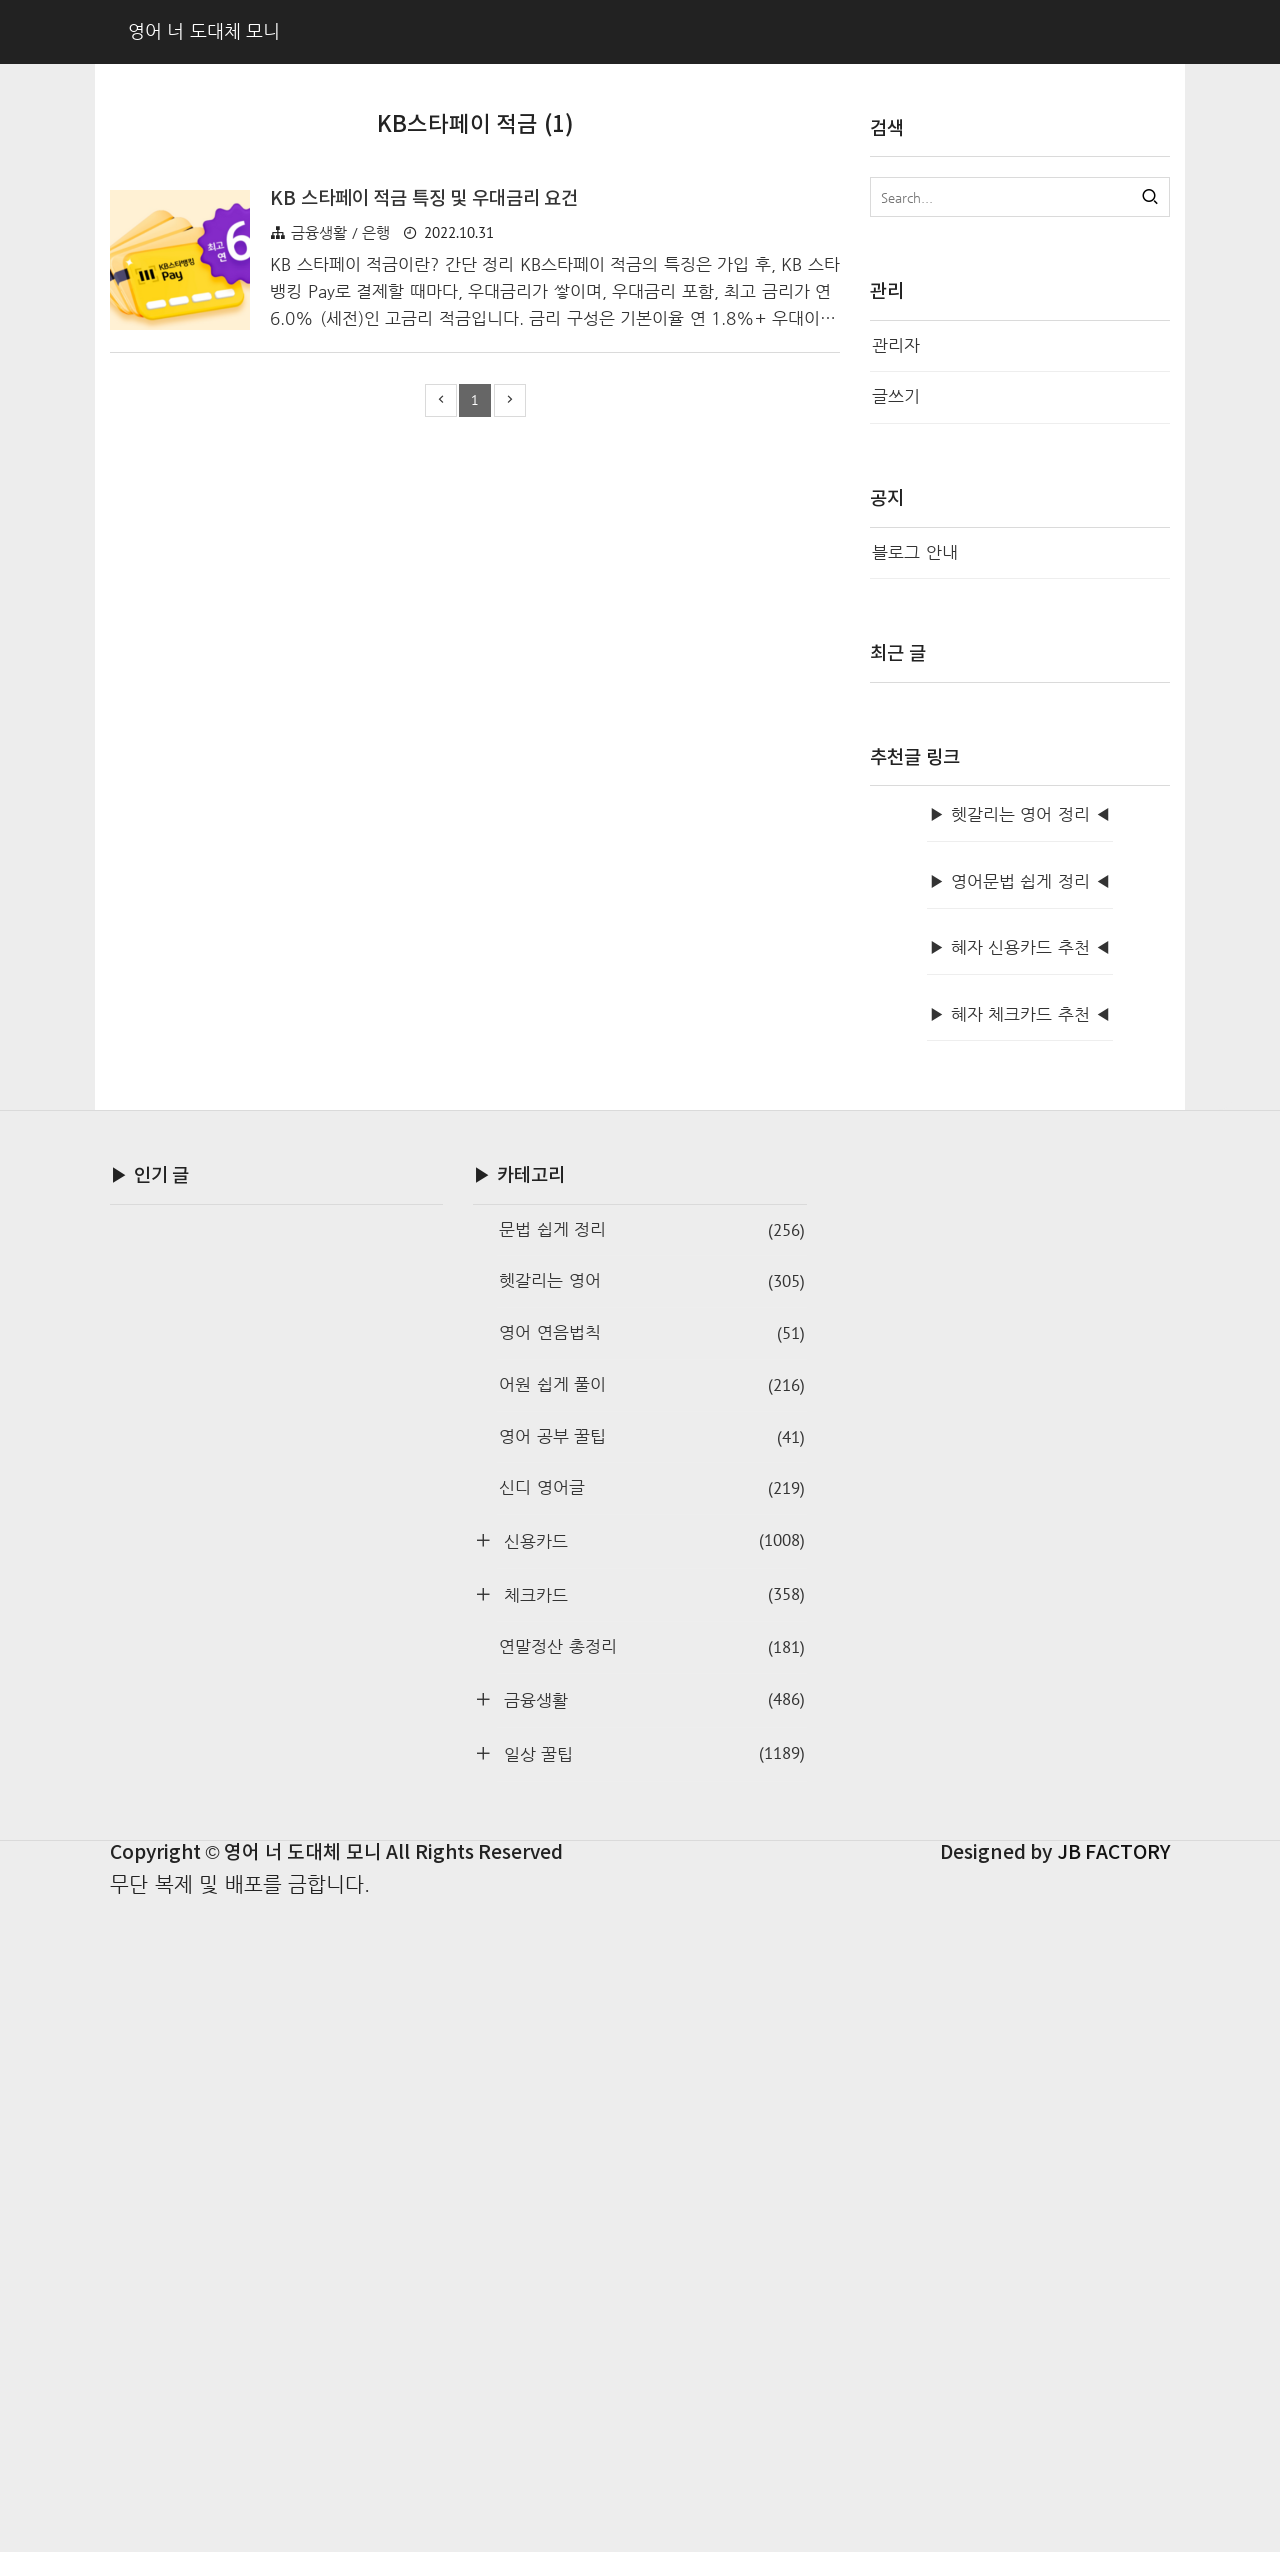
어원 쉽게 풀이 (651, 2033)
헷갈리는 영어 (651, 1929)
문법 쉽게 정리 (651, 1878)
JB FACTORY (1114, 2501)
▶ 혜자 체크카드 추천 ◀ (1020, 1662)
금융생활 (651, 2347)
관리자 (896, 345)
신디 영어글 (651, 2136)
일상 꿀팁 (651, 2401)
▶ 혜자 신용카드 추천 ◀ (1020, 1595)
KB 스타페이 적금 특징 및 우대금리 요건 (424, 509)
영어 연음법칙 (651, 1981)
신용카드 (651, 2188)
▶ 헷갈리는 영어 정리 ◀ (1020, 1462)
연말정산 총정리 (651, 2295)
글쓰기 (896, 396)
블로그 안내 (915, 552)
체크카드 (651, 2242)
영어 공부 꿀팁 (651, 2085)
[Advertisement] (475, 327)
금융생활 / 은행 (340, 542)
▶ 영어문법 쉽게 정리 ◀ (1020, 1529)
